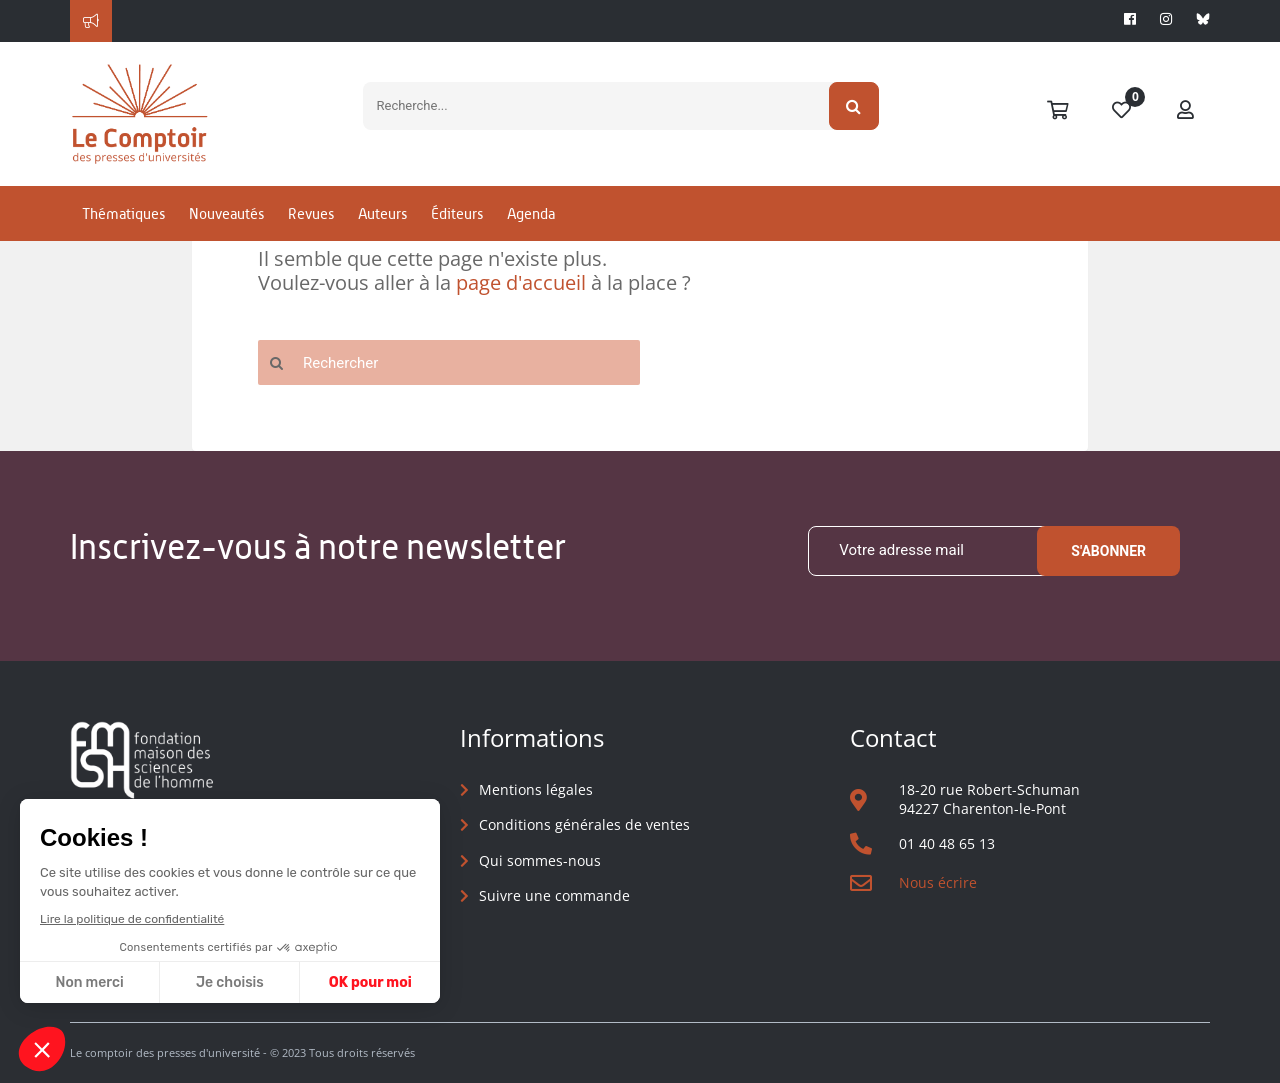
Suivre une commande (554, 895)
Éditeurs (457, 213)
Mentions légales (536, 789)
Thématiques (123, 213)
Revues (311, 213)
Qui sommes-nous (540, 860)
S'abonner (1108, 551)
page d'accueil (521, 282)
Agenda (531, 213)
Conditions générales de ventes (584, 824)
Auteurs (382, 213)
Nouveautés (226, 213)
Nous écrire (938, 882)
